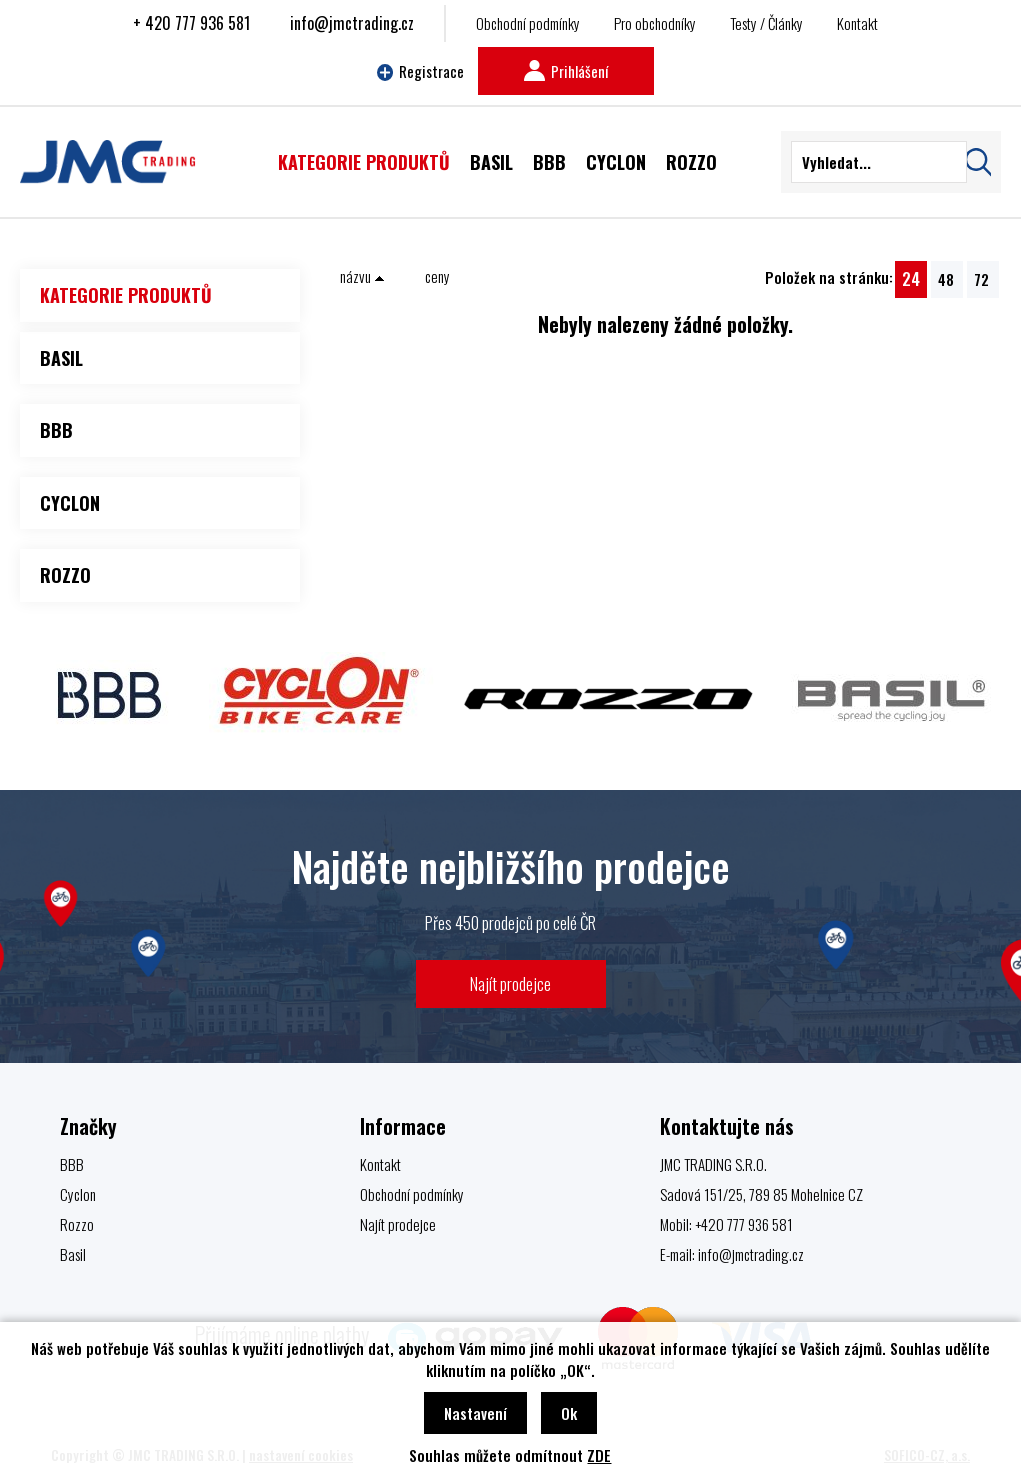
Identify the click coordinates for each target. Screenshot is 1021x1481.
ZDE (599, 1455)
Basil (73, 1254)
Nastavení (475, 1413)
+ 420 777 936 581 (191, 23)
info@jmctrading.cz (352, 23)
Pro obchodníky (655, 23)
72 (981, 279)
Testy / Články (766, 23)
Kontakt (857, 23)
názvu (362, 276)
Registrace (421, 71)
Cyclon (78, 1194)
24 (911, 278)
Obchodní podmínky (528, 23)
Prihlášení (566, 71)
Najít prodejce (510, 983)
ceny (437, 276)
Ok (569, 1413)
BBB (72, 1164)
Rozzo (77, 1224)
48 (946, 279)
